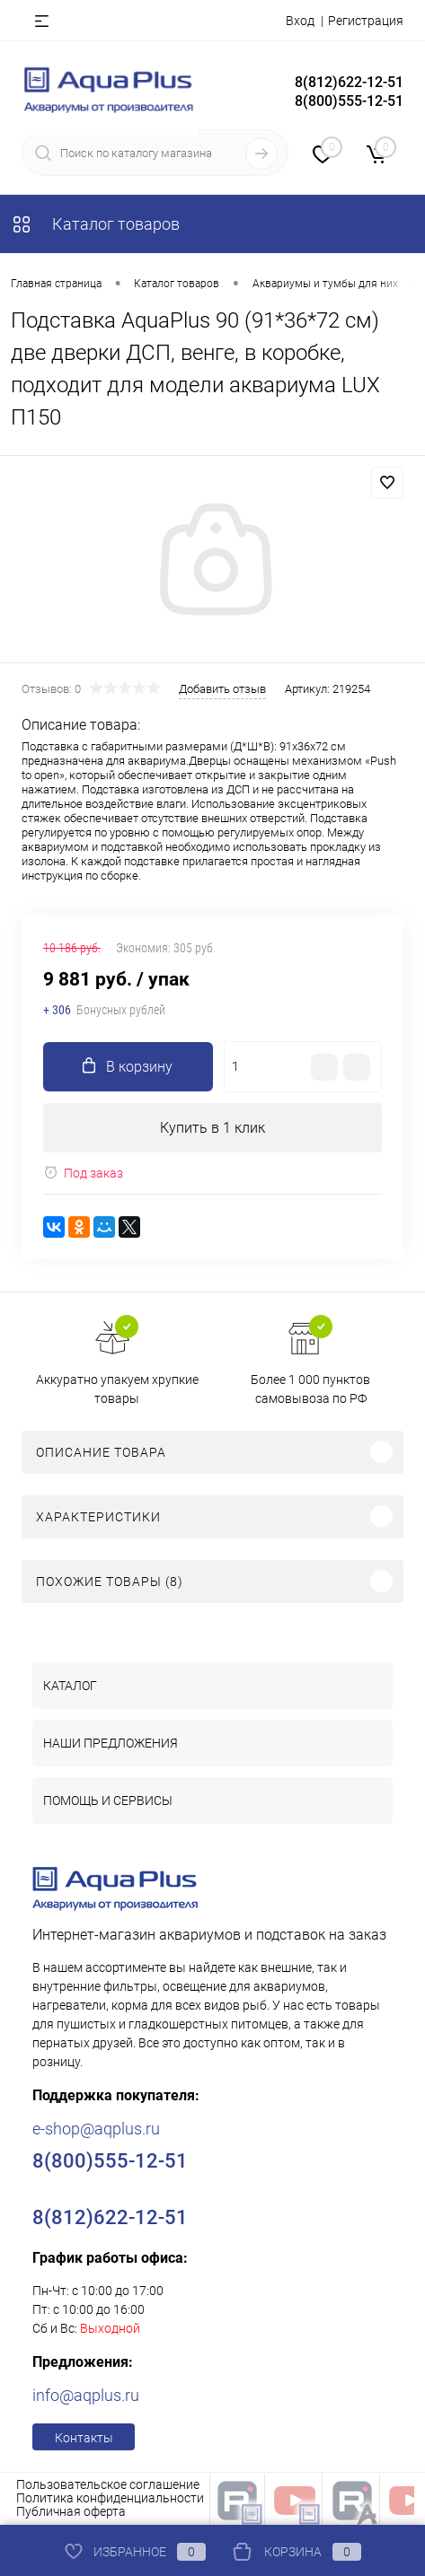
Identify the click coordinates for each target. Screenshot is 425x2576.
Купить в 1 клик (212, 1127)
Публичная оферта (71, 2511)
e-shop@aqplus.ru (96, 2128)
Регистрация (365, 20)
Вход (300, 20)
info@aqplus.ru (85, 2395)
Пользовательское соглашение (107, 2484)
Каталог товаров (95, 224)
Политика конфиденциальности (110, 2498)
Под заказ (83, 1172)
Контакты (84, 2438)
